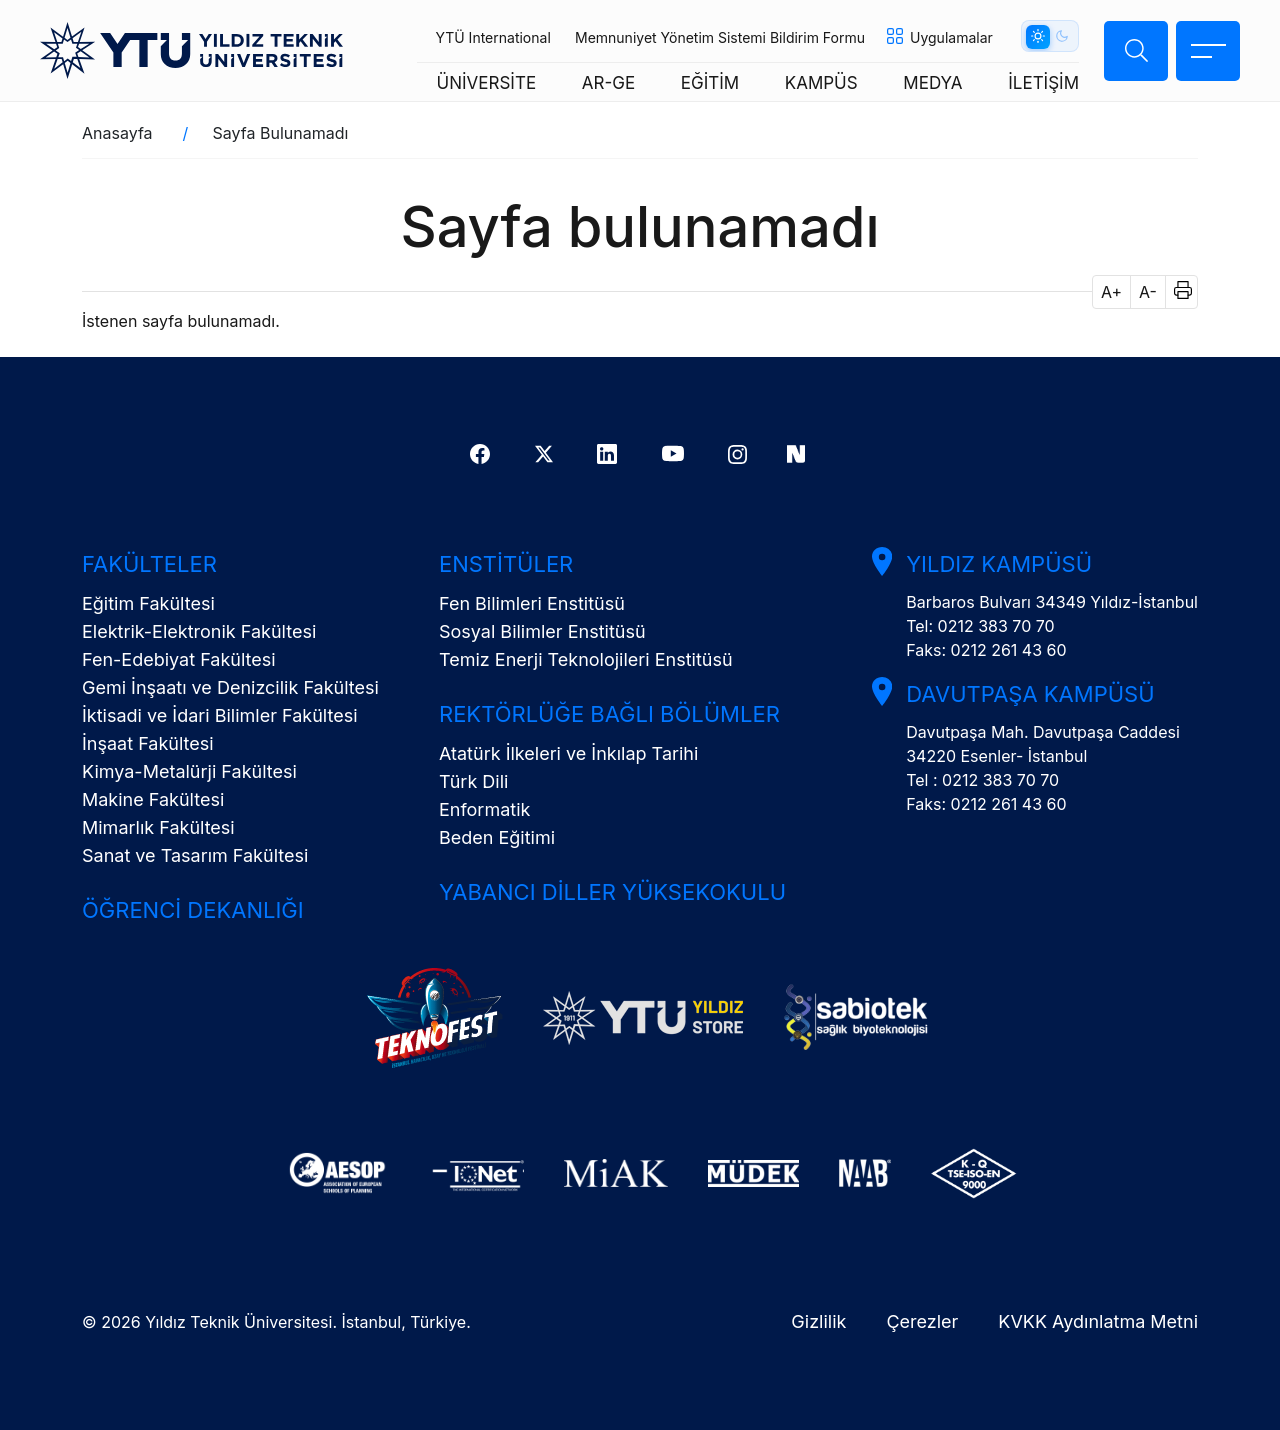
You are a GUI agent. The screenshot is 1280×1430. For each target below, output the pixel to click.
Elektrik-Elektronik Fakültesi (199, 631)
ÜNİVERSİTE (487, 83)
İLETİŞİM (1043, 83)
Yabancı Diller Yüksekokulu (612, 892)
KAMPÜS (821, 83)
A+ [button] (1111, 292)
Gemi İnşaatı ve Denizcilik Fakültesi (230, 687)
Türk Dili (473, 781)
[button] (1176, 292)
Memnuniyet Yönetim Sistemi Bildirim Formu (720, 37)
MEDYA (932, 83)
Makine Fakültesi (153, 799)
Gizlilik (818, 1321)
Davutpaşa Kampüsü (1030, 694)
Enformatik (484, 809)
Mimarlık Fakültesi (158, 827)
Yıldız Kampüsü (999, 564)
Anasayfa (117, 133)
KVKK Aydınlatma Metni (1098, 1321)
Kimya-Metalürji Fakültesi (189, 771)
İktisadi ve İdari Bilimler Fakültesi (220, 715)
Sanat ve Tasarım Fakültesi (195, 855)
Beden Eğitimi (497, 837)
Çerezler (922, 1321)
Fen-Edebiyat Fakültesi (179, 659)
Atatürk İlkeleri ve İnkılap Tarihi (568, 753)
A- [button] (1148, 292)
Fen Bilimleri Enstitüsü (532, 603)
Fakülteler (149, 564)
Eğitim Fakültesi (148, 603)
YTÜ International (492, 37)
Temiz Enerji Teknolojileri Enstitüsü (586, 659)
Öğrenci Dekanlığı (193, 910)
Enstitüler (506, 564)
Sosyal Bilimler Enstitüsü (542, 631)
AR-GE (608, 83)
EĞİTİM (710, 83)
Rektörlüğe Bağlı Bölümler (609, 714)
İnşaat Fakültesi (148, 743)
